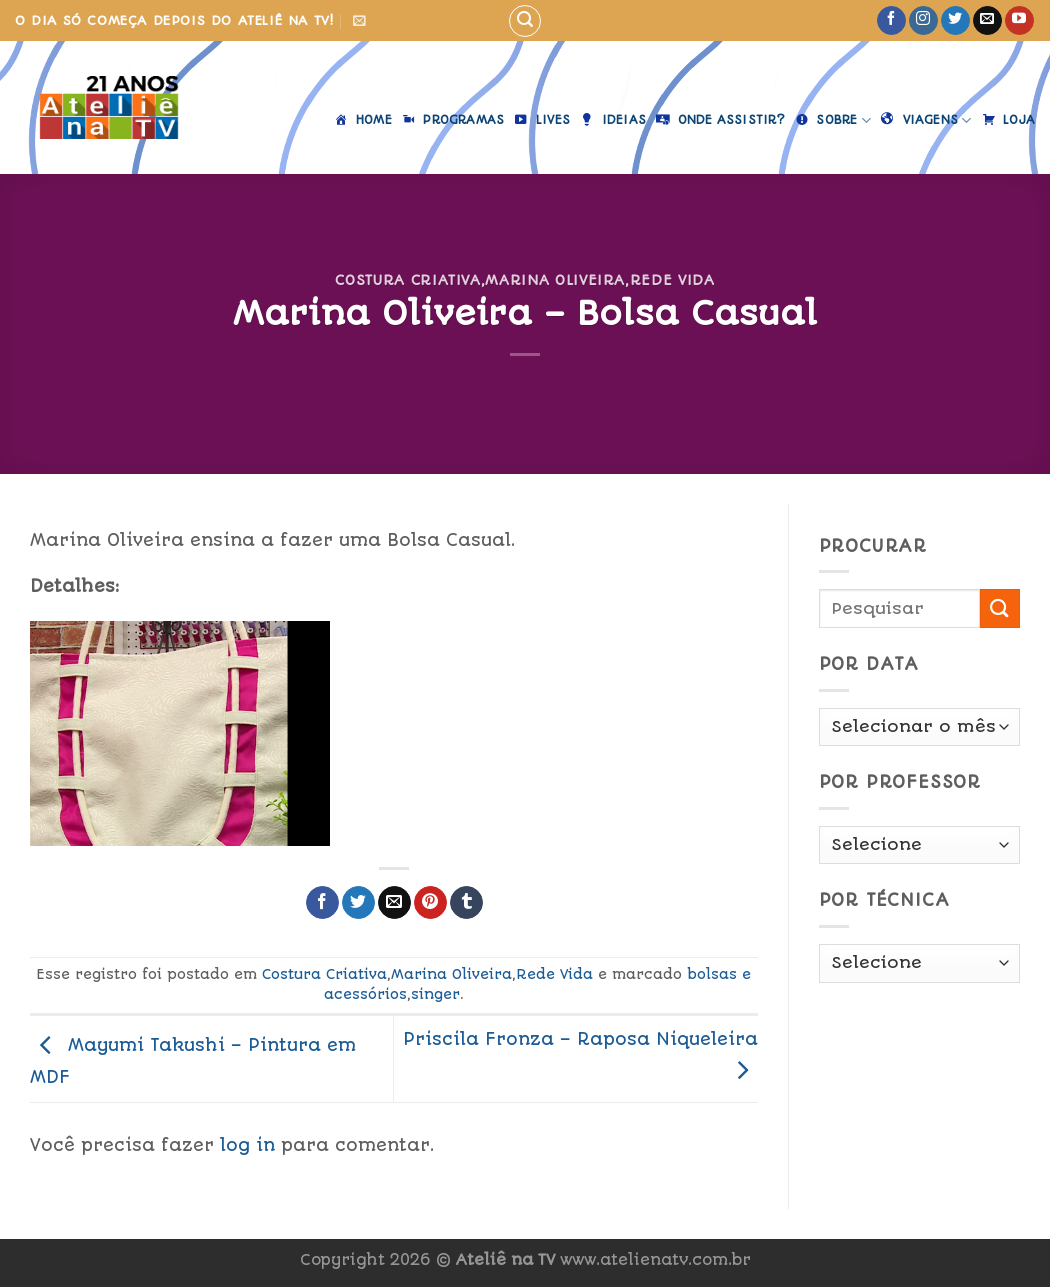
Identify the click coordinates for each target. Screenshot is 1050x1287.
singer (435, 994)
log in (247, 1145)
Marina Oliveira (555, 280)
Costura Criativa (407, 280)
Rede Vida (672, 280)
